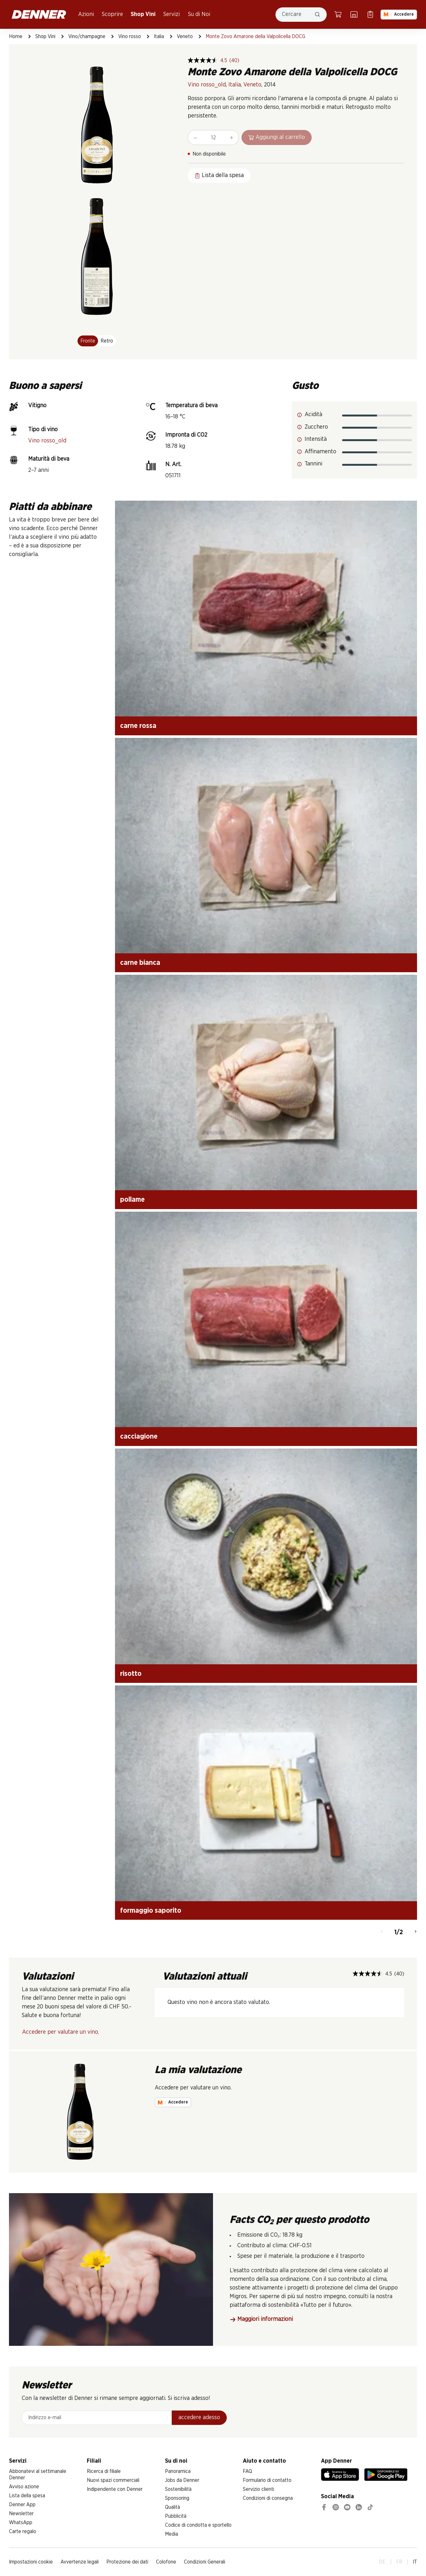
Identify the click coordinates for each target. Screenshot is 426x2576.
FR (399, 2561)
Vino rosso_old (207, 85)
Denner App (22, 2504)
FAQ (247, 2471)
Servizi (171, 14)
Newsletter (21, 2513)
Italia (159, 36)
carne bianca (140, 962)
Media (171, 2534)
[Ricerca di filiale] (354, 14)
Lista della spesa (27, 2495)
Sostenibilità (178, 2489)
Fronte (87, 340)
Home (15, 36)
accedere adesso (199, 2417)
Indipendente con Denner (115, 2489)
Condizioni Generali (204, 2561)
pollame (132, 1199)
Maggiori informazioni (261, 2319)
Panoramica (178, 2471)
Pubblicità (175, 2516)
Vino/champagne (86, 36)
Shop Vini (143, 14)
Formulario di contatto (267, 2480)
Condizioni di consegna (268, 2498)
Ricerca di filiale (104, 2471)
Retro (107, 340)
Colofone (166, 2561)
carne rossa (138, 725)
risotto (131, 1673)
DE (382, 2561)
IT (415, 2561)
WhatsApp (20, 2522)
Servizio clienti (258, 2489)
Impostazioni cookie (31, 2561)
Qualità (172, 2507)
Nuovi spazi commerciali (113, 2480)
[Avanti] (415, 1932)
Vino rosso (129, 36)
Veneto (185, 36)
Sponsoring (177, 2498)
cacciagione (139, 1436)
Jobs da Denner (182, 2480)
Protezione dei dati (127, 2561)
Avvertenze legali (80, 2561)
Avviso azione (24, 2486)
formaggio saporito (150, 1910)
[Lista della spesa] (370, 14)
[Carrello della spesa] (338, 14)
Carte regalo (22, 2531)
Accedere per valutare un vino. (60, 2032)
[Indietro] (381, 1932)
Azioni (86, 14)
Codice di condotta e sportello (198, 2525)
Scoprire (112, 14)
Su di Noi (199, 14)
